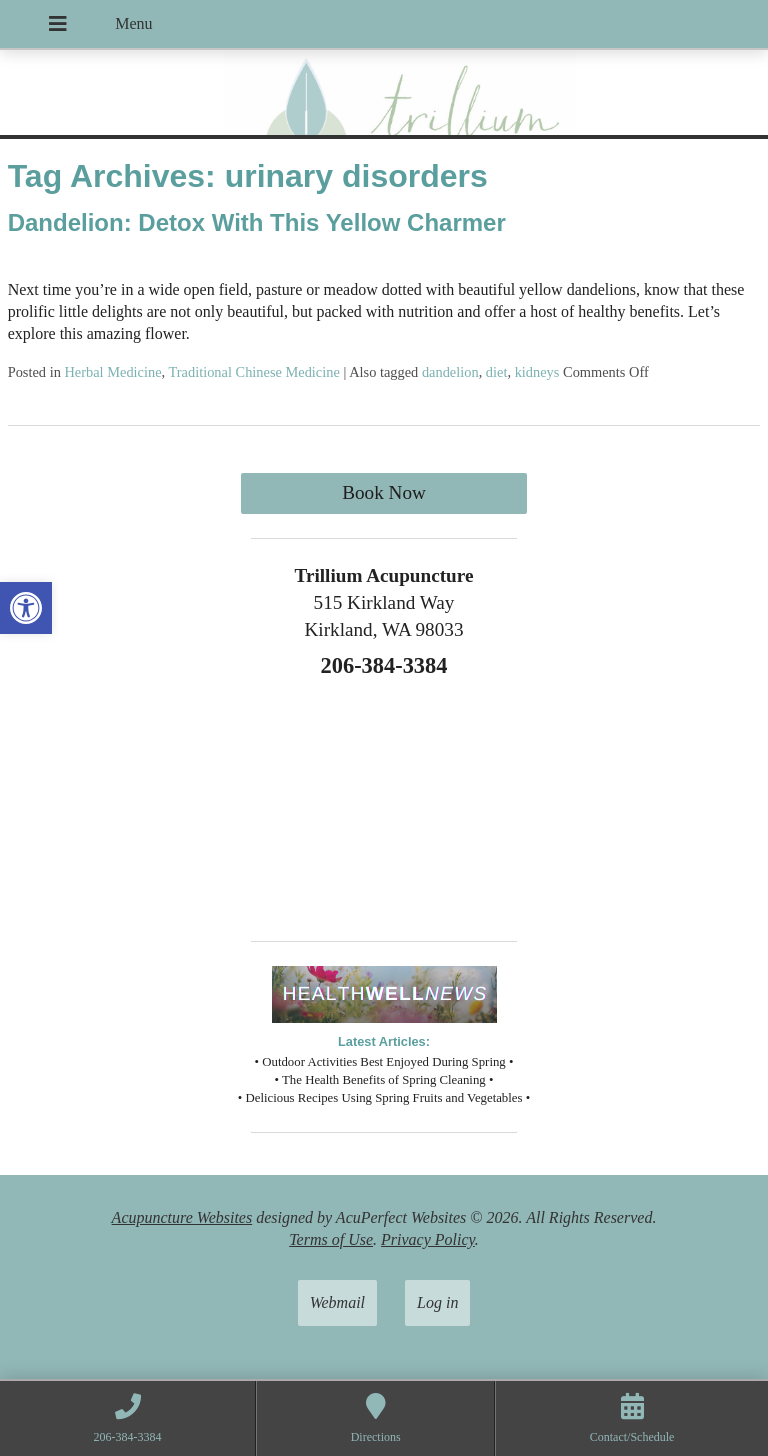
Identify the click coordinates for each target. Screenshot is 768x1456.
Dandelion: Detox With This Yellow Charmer (257, 222)
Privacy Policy (428, 1239)
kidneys (537, 372)
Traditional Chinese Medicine (254, 372)
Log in (437, 1302)
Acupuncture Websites (182, 1217)
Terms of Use (331, 1239)
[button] (26, 608)
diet (497, 372)
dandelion (450, 372)
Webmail (337, 1302)
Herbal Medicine (112, 372)
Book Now (384, 492)
